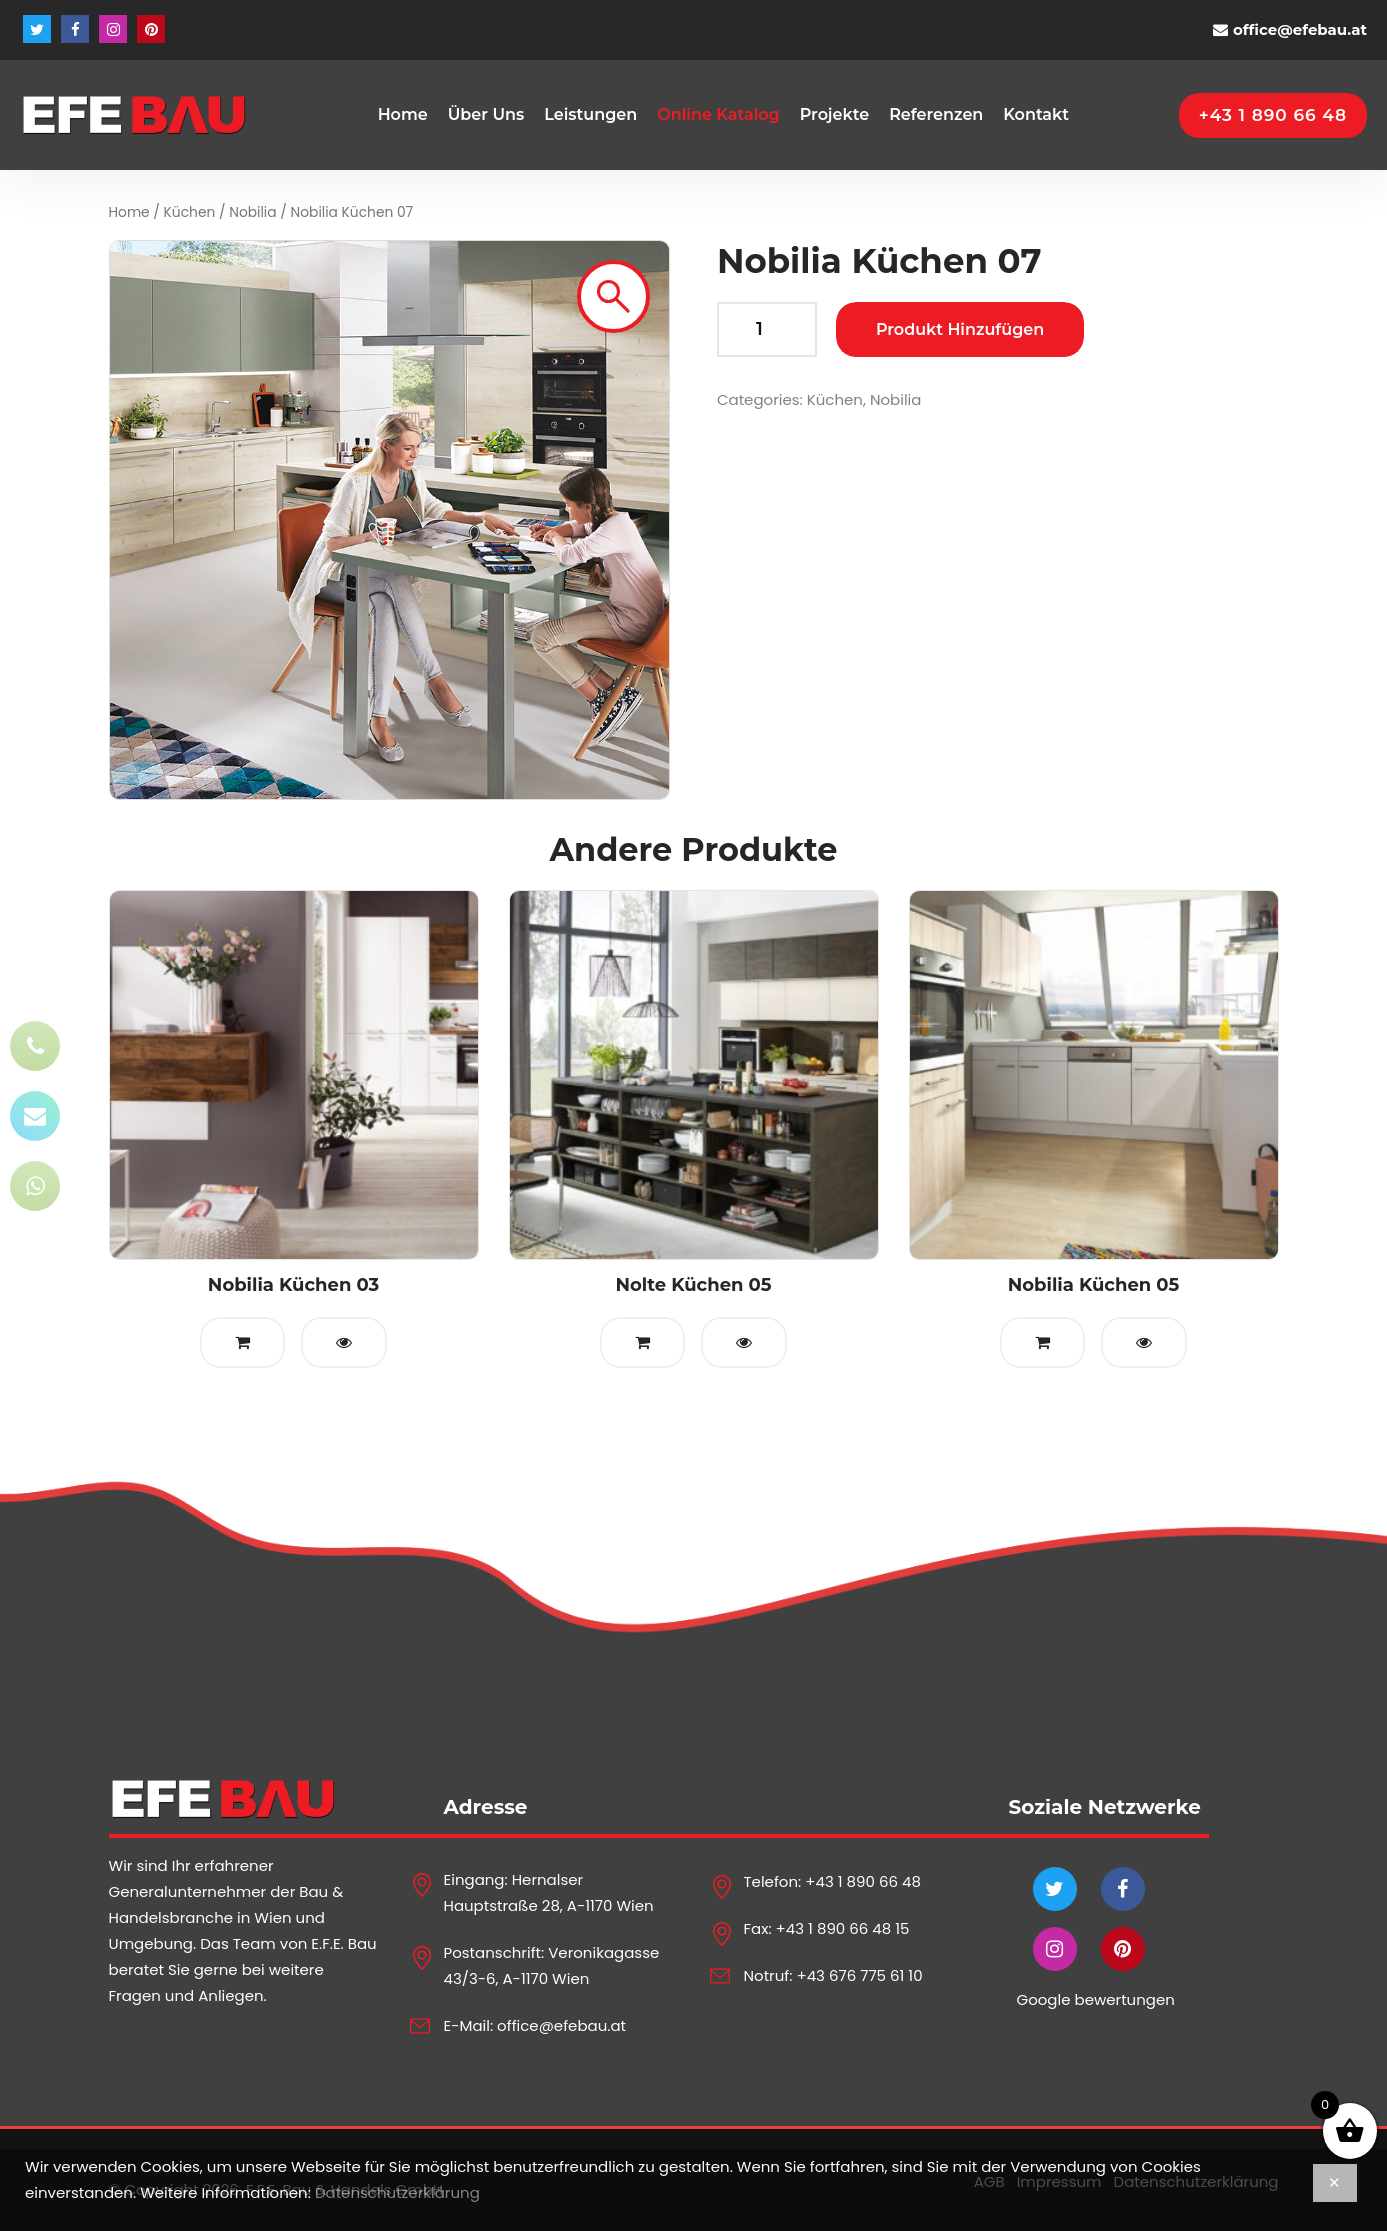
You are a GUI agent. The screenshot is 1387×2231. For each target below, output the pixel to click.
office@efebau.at (1300, 29)
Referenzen (936, 114)
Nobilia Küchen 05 (1094, 1285)
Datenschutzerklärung (397, 2192)
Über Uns (486, 114)
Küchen (190, 212)
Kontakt (1036, 114)
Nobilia (252, 212)
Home (403, 114)
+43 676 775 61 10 (859, 1975)
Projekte (834, 114)
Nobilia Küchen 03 (293, 1285)
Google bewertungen (1096, 1999)
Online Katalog (718, 114)
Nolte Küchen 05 (693, 1285)
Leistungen (590, 114)
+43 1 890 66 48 (863, 1881)
